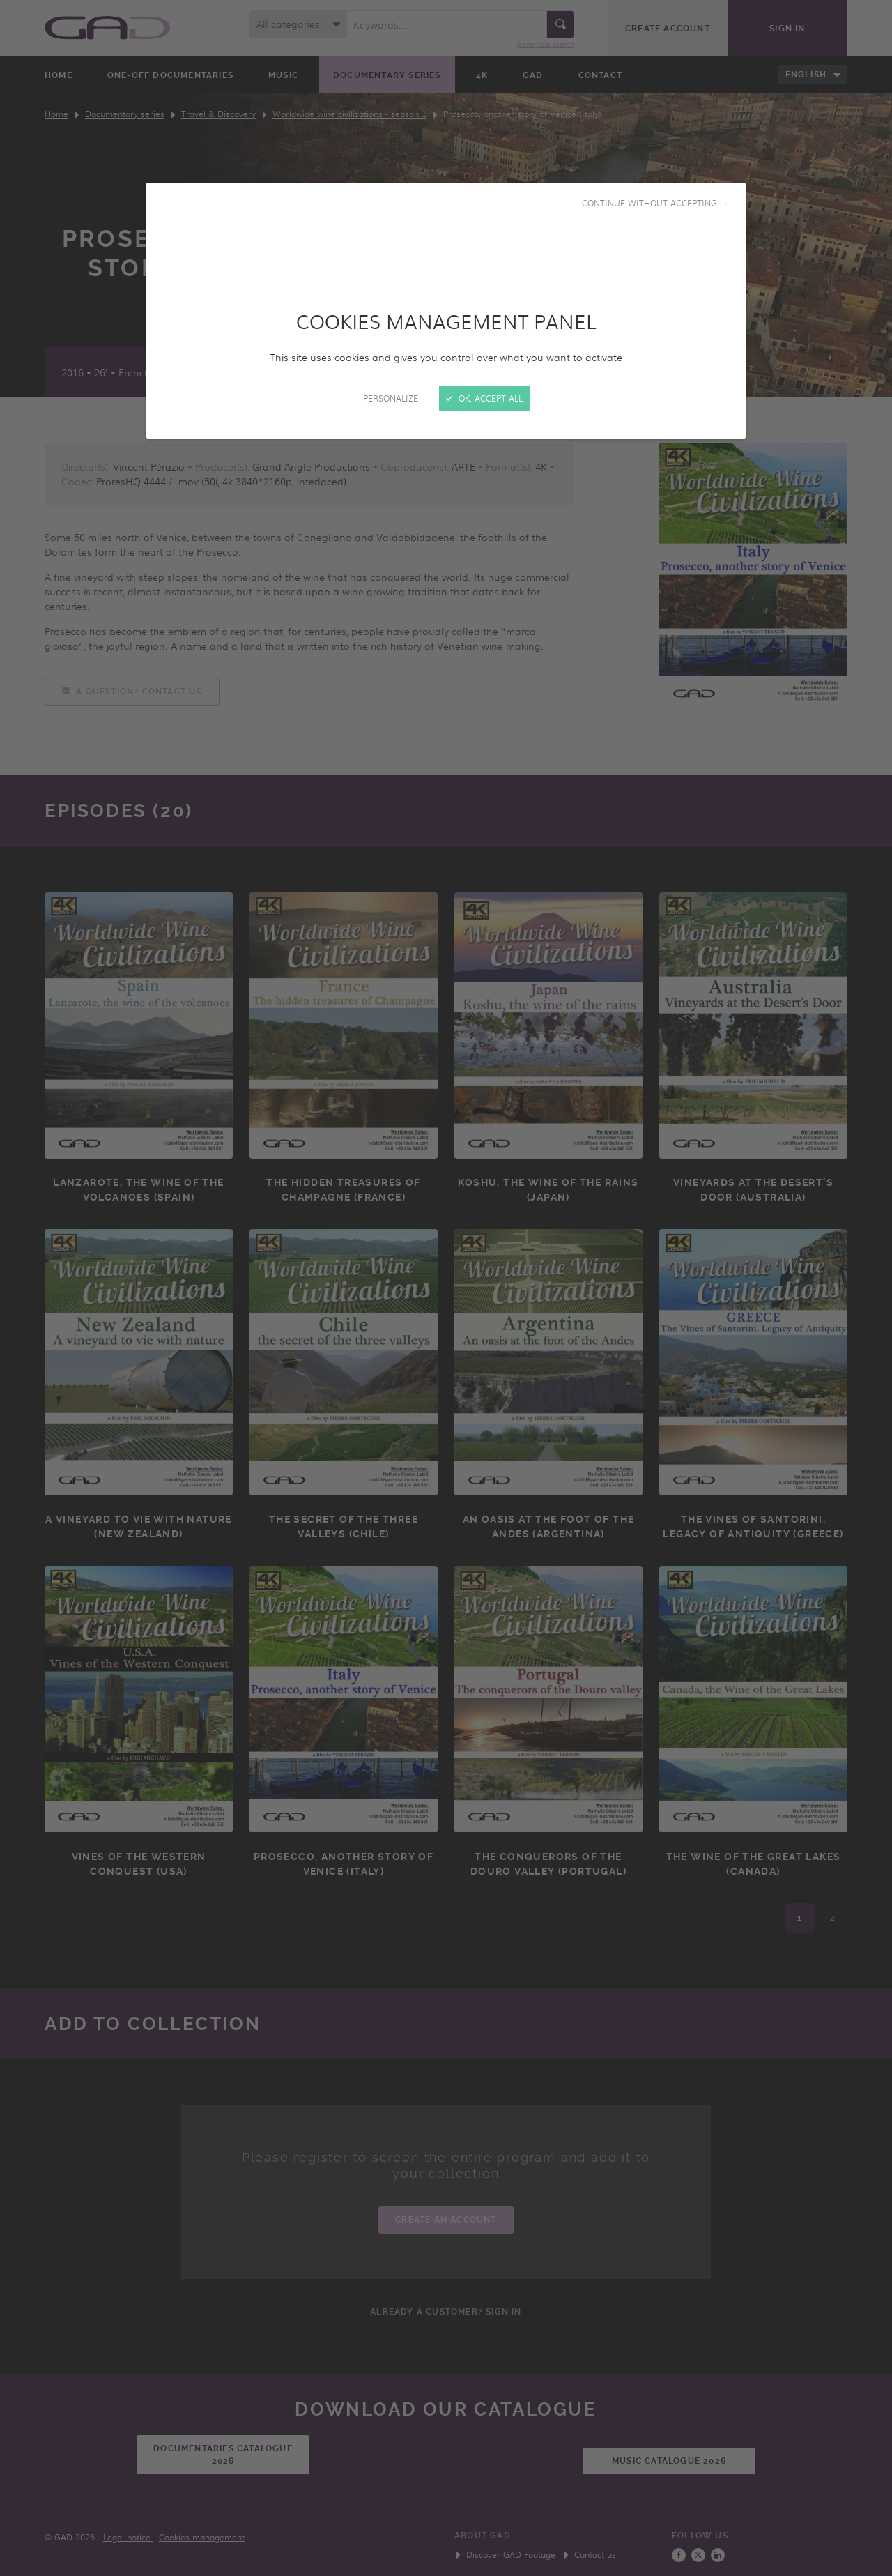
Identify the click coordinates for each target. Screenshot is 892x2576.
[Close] (446, 1288)
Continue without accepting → (655, 203)
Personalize (390, 398)
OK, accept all (484, 398)
